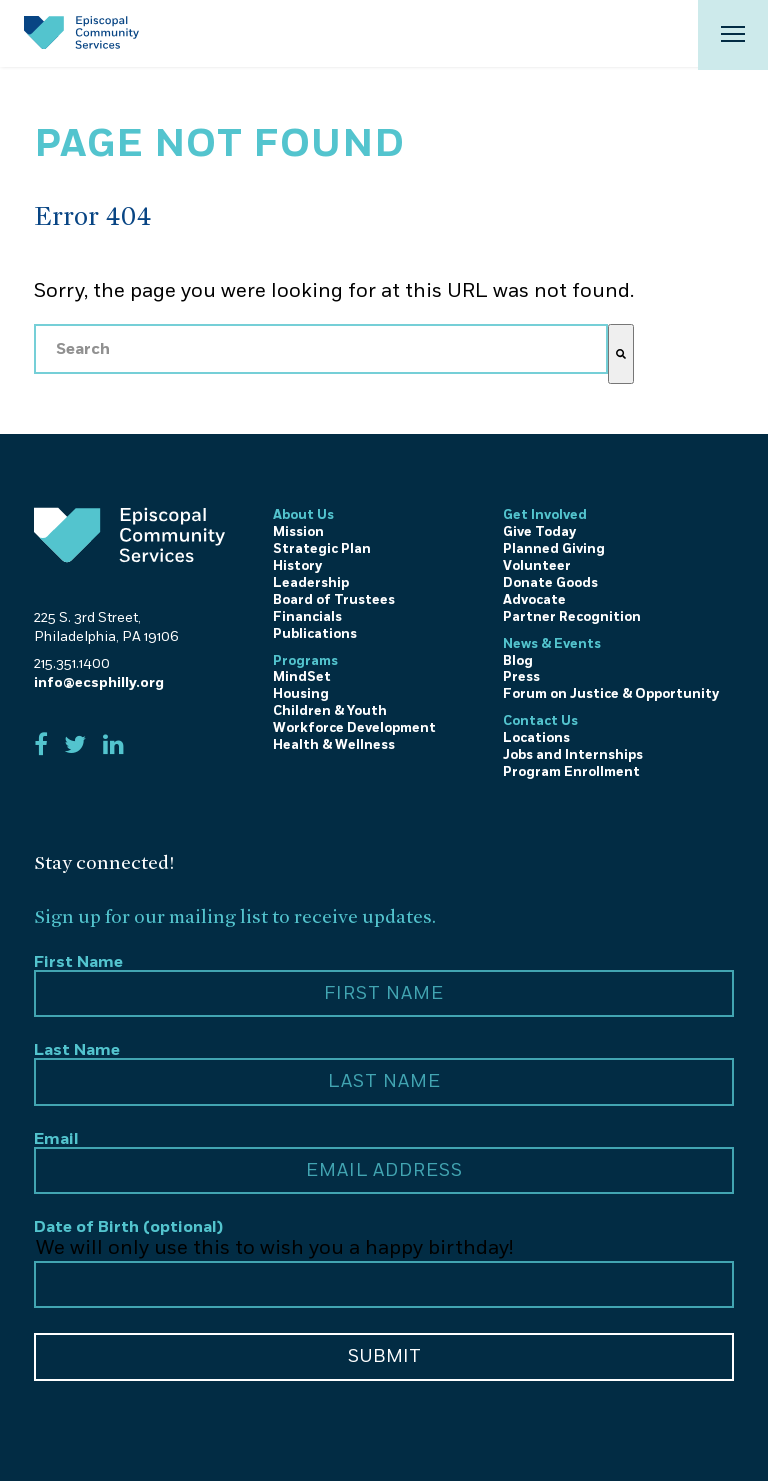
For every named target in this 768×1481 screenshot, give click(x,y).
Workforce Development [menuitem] (354, 728)
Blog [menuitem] (518, 661)
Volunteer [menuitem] (537, 566)
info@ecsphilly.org (99, 683)
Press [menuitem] (521, 677)
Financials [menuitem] (307, 617)
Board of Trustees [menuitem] (334, 600)
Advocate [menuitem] (534, 600)
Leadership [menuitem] (311, 583)
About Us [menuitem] (303, 515)
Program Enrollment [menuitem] (571, 772)
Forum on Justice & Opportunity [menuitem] (611, 694)
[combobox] (321, 349)
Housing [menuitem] (301, 694)
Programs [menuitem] (305, 661)
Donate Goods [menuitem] (550, 583)
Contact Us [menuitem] (540, 721)
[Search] (621, 354)
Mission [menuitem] (298, 532)
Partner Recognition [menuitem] (572, 617)
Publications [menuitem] (315, 634)
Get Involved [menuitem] (545, 515)
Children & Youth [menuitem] (330, 711)
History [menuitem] (297, 566)
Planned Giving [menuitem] (554, 549)
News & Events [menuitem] (552, 644)
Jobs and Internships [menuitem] (573, 755)
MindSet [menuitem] (302, 677)
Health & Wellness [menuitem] (334, 745)
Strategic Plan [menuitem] (322, 549)
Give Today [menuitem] (539, 532)
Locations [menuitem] (536, 738)
